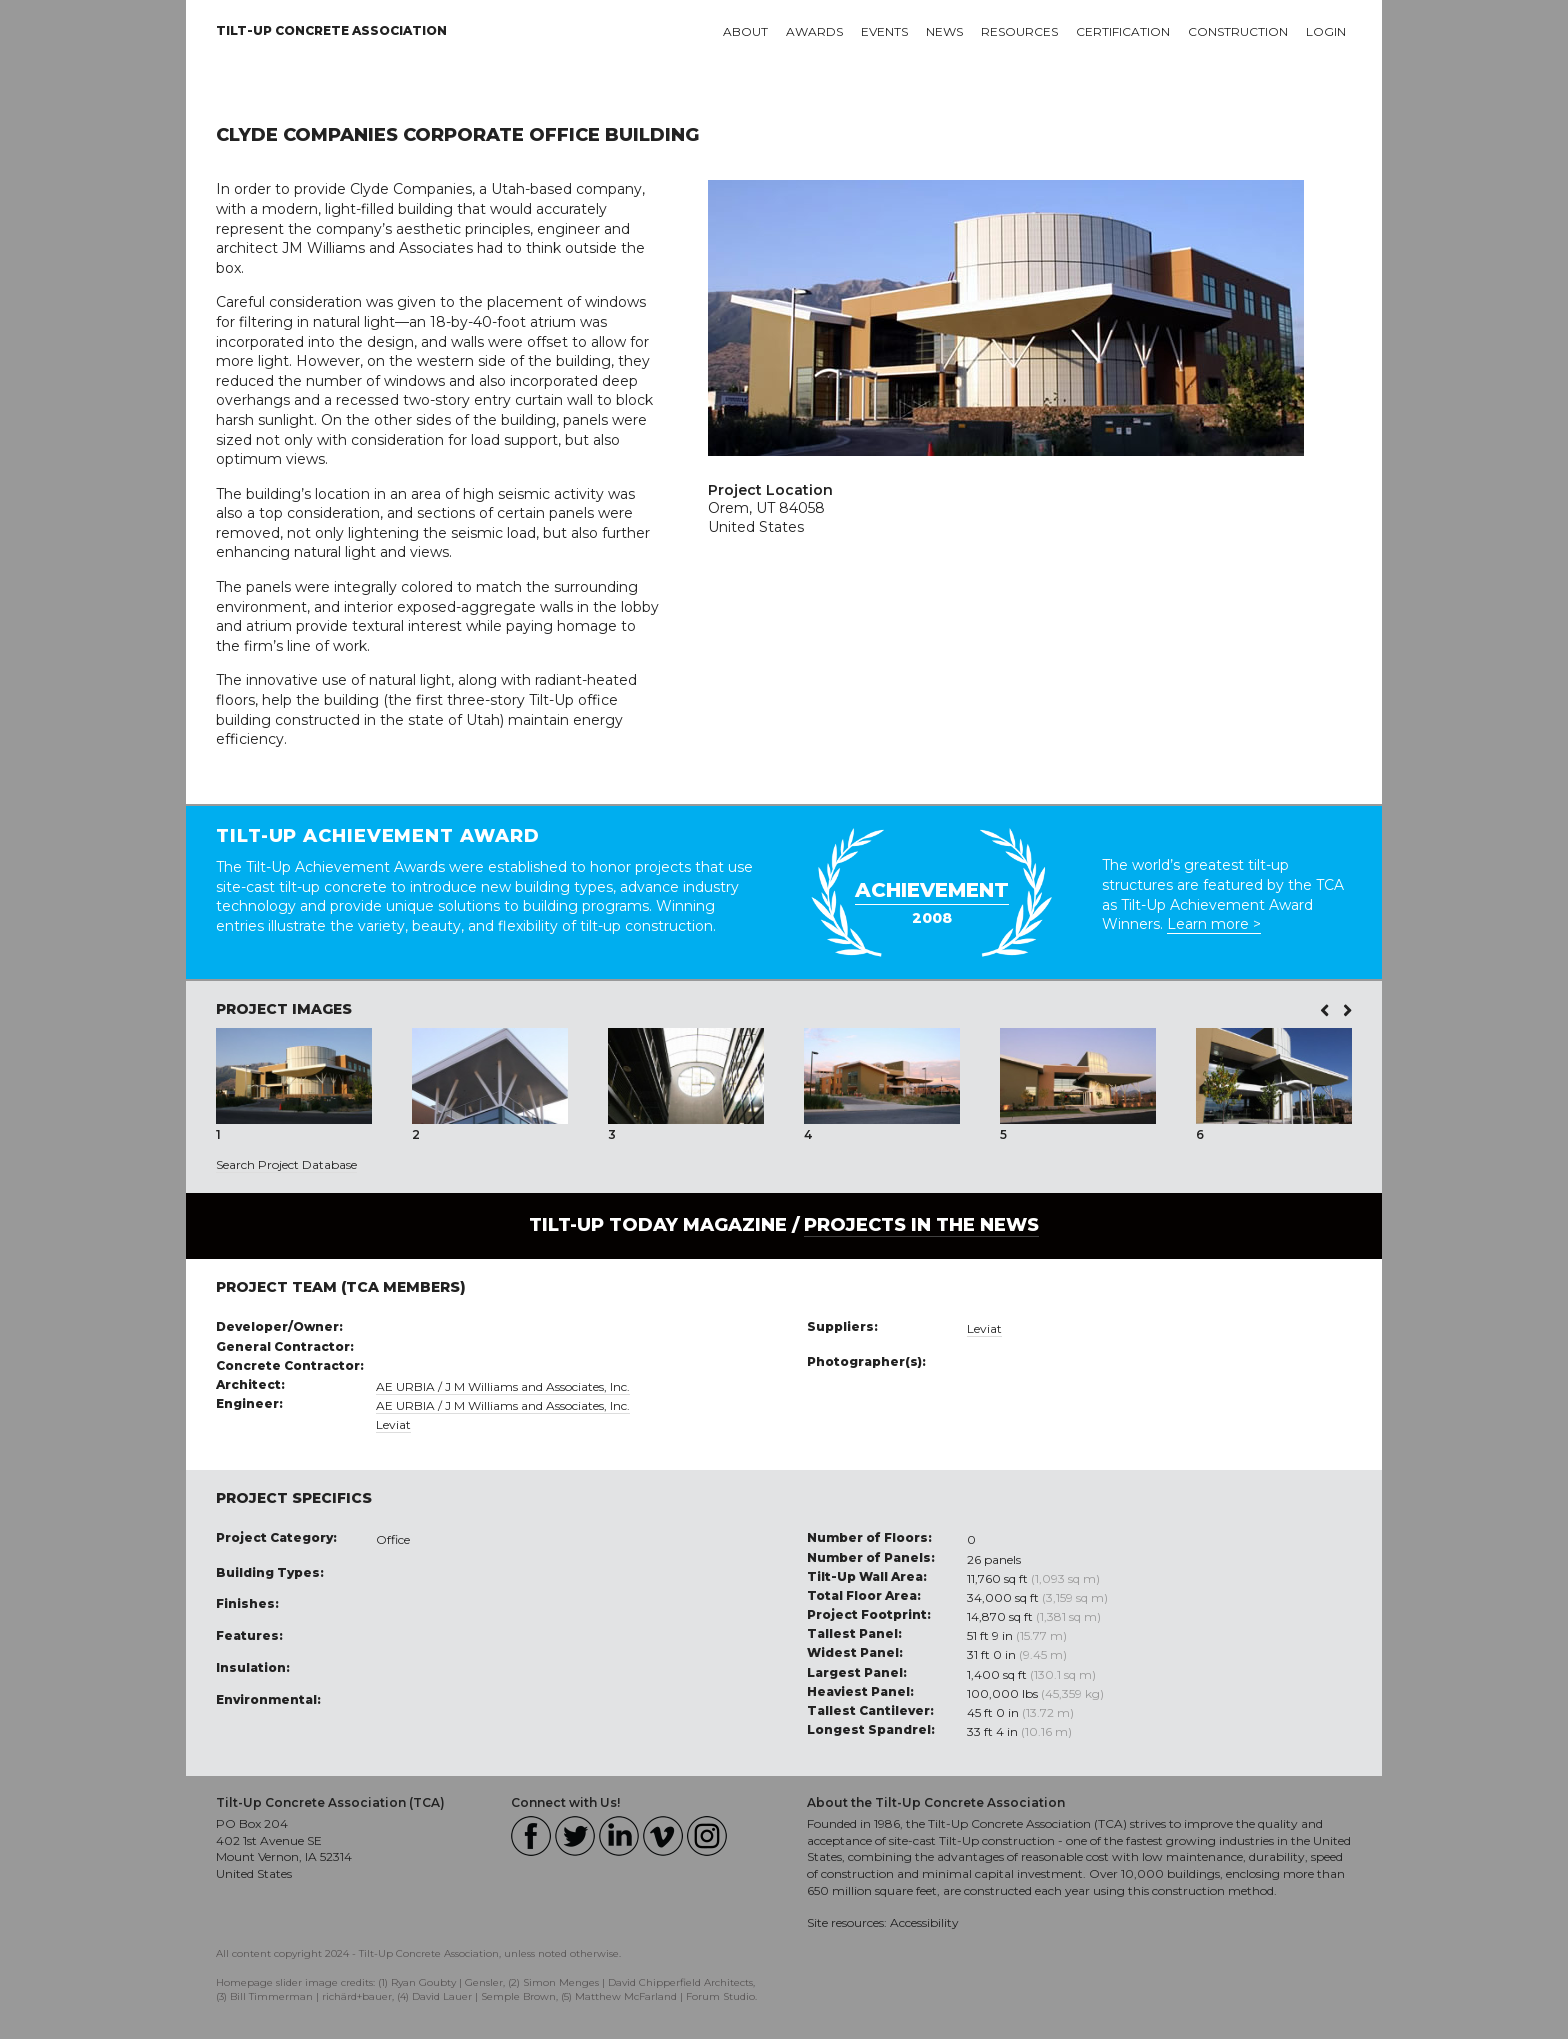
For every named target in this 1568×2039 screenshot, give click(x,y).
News (944, 31)
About (745, 31)
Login (1326, 31)
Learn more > (1214, 924)
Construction (1238, 31)
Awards (814, 31)
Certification (1123, 31)
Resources (1019, 31)
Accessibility (924, 1922)
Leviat (393, 1424)
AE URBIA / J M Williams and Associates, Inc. (503, 1386)
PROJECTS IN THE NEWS (921, 1225)
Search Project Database (286, 1164)
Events (884, 31)
